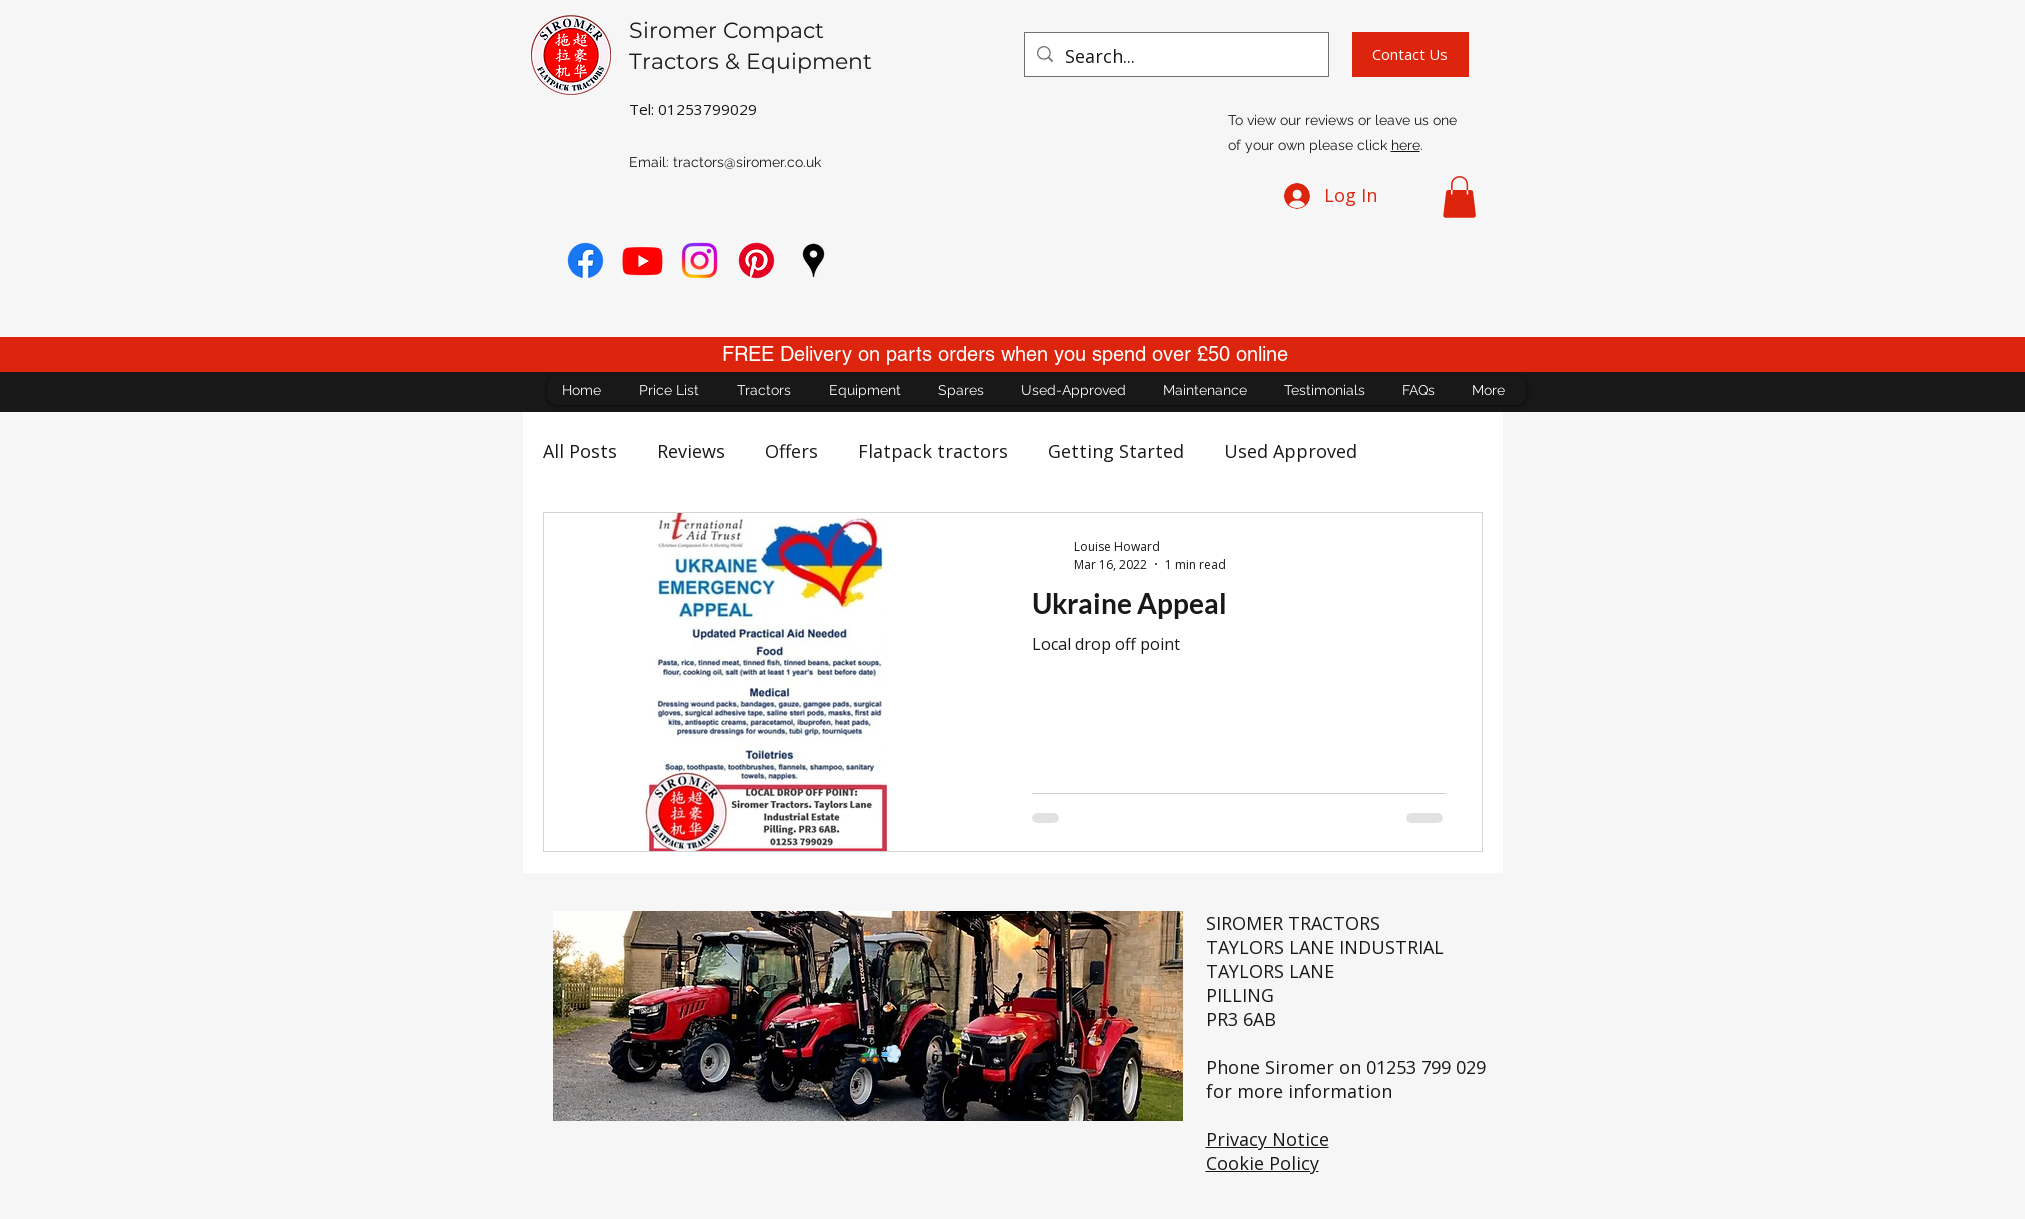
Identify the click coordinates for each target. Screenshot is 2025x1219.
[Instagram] (699, 260)
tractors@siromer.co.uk (747, 162)
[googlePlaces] (813, 260)
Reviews (691, 451)
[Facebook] (585, 260)
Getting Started (1116, 451)
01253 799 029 (1426, 1067)
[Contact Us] (1410, 54)
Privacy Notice (1267, 1139)
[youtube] (642, 260)
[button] (1459, 197)
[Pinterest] (756, 260)
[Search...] (1175, 57)
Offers (791, 451)
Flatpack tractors (933, 451)
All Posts (580, 451)
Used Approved (1290, 451)
